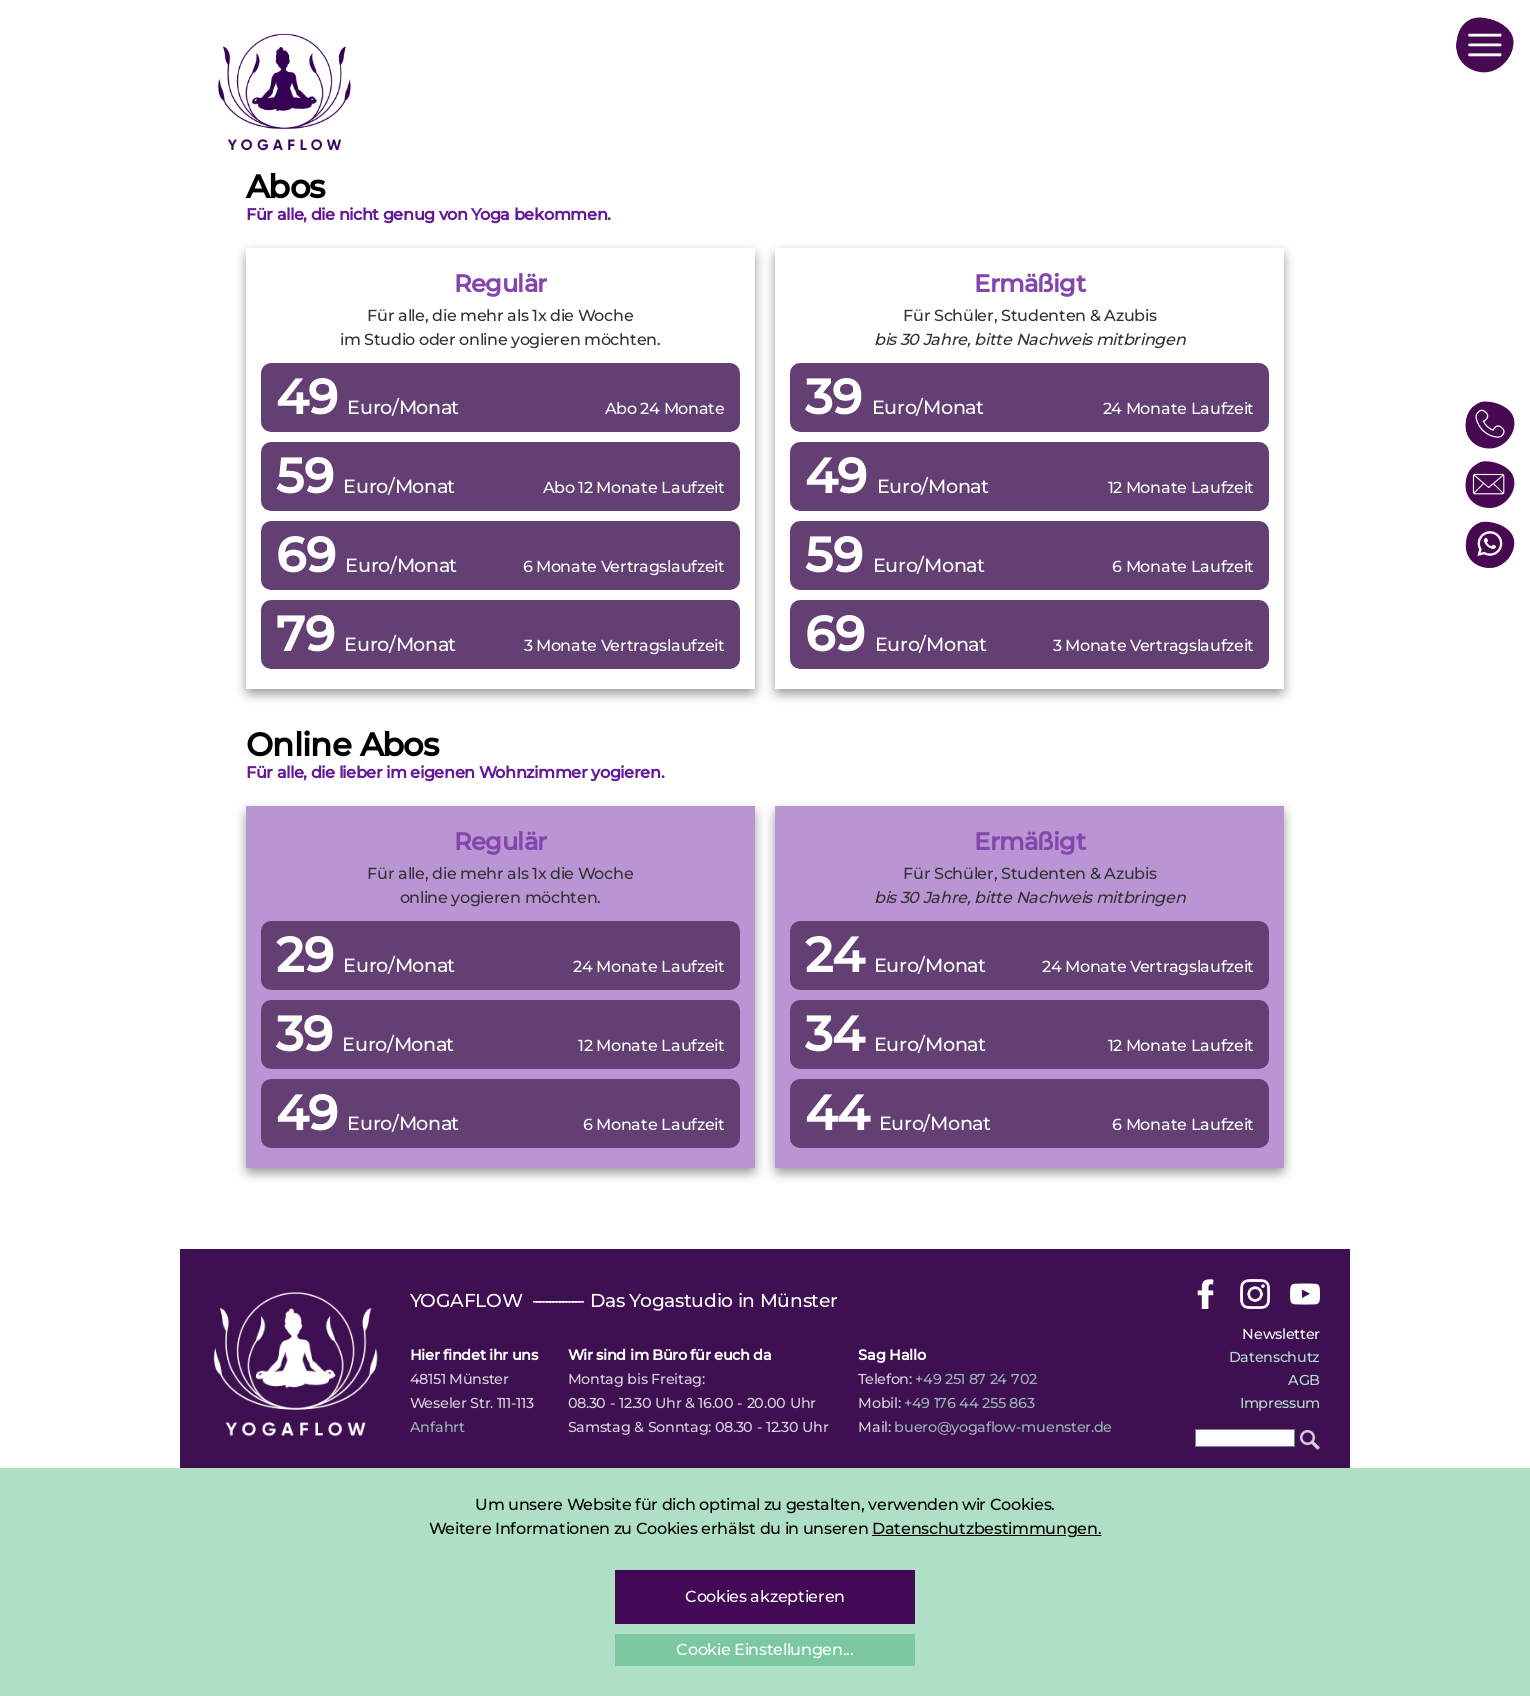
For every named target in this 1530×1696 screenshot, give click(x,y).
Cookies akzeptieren (765, 1596)
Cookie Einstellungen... (765, 1649)
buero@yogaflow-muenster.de (1003, 1427)
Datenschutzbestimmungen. (986, 1528)
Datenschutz (1274, 1357)
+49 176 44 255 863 (969, 1403)
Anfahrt (437, 1427)
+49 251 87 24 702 (976, 1379)
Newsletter (1281, 1334)
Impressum (1280, 1403)
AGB (1304, 1380)
